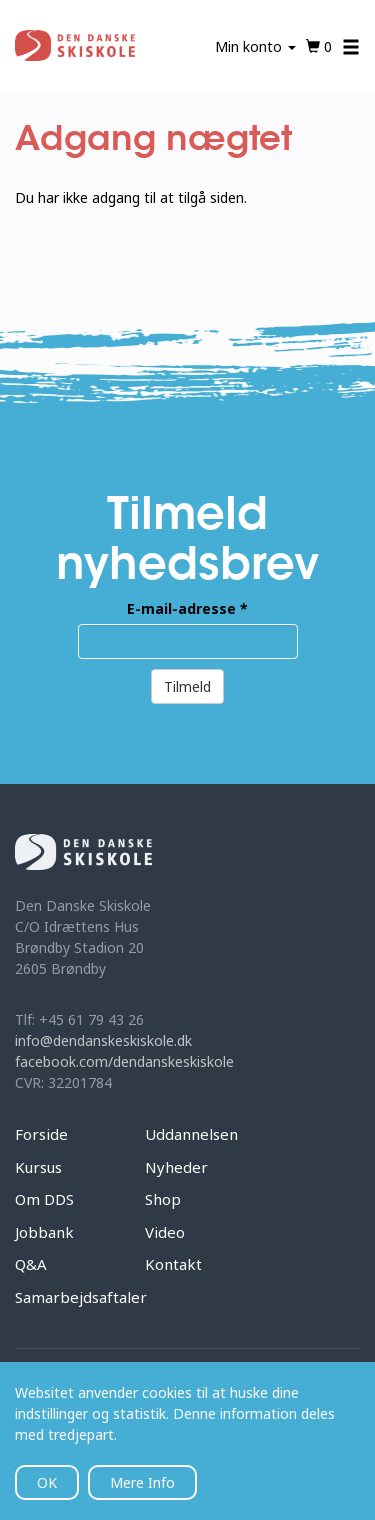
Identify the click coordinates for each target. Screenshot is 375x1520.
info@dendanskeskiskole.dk (103, 1040)
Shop (163, 1199)
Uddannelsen (191, 1134)
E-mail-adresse (187, 608)
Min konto (255, 46)
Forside (41, 1134)
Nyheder (176, 1167)
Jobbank (44, 1232)
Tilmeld (187, 686)
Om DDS (44, 1199)
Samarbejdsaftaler (81, 1297)
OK (47, 1482)
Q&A (31, 1264)
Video (165, 1232)
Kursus (38, 1167)
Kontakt (173, 1264)
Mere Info (142, 1482)
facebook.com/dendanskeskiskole (124, 1061)
